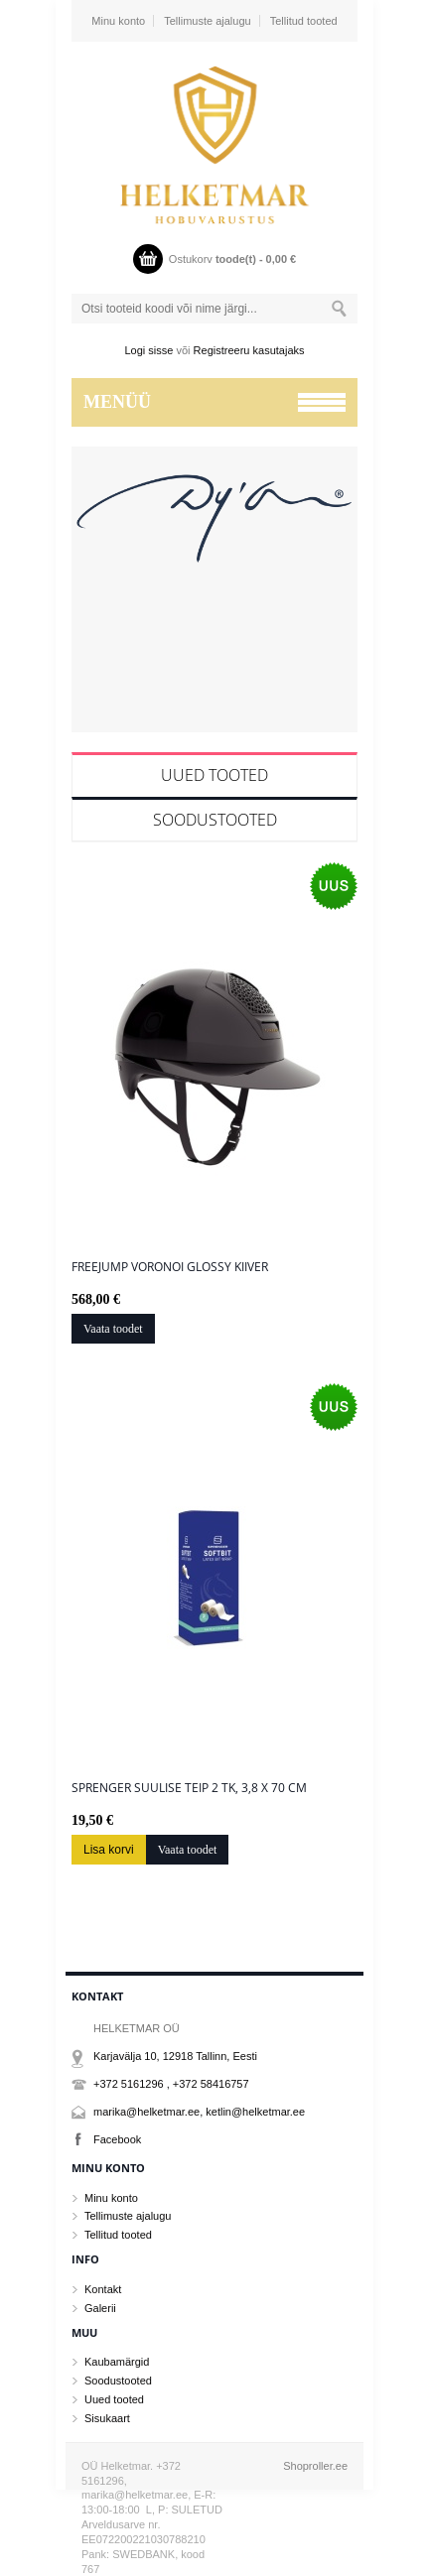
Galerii (100, 2308)
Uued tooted (214, 775)
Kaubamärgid (116, 2362)
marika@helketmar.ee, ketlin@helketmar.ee (199, 2112)
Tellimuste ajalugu (207, 21)
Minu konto (118, 21)
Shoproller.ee (315, 2466)
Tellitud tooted (304, 21)
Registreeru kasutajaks (249, 350)
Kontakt (102, 2289)
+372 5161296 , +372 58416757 (171, 2084)
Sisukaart (107, 2418)
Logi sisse (149, 350)
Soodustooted (215, 820)
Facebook (117, 2139)
